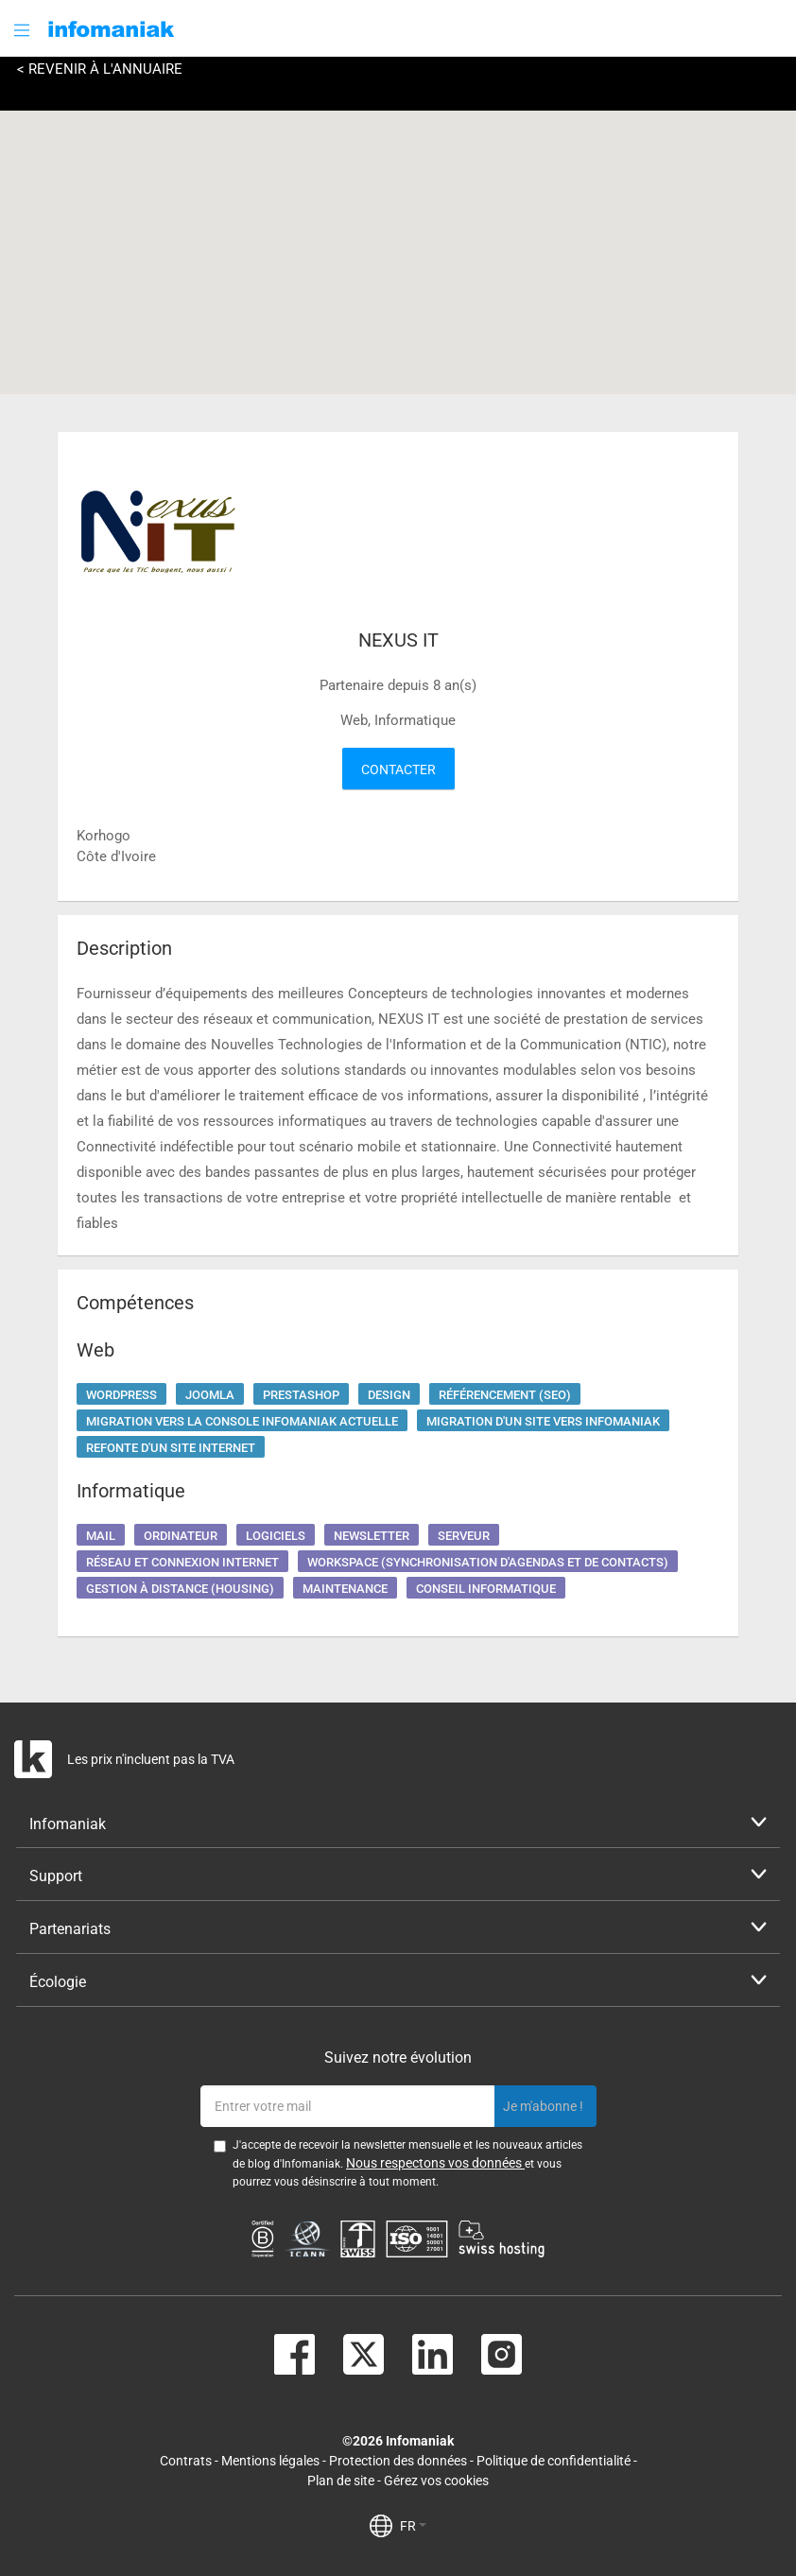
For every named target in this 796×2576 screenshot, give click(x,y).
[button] (23, 30)
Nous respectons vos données (435, 2162)
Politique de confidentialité (553, 2460)
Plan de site (340, 2480)
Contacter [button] (398, 769)
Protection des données (398, 2460)
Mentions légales (270, 2460)
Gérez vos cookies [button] (436, 2480)
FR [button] (413, 2525)
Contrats (186, 2460)
